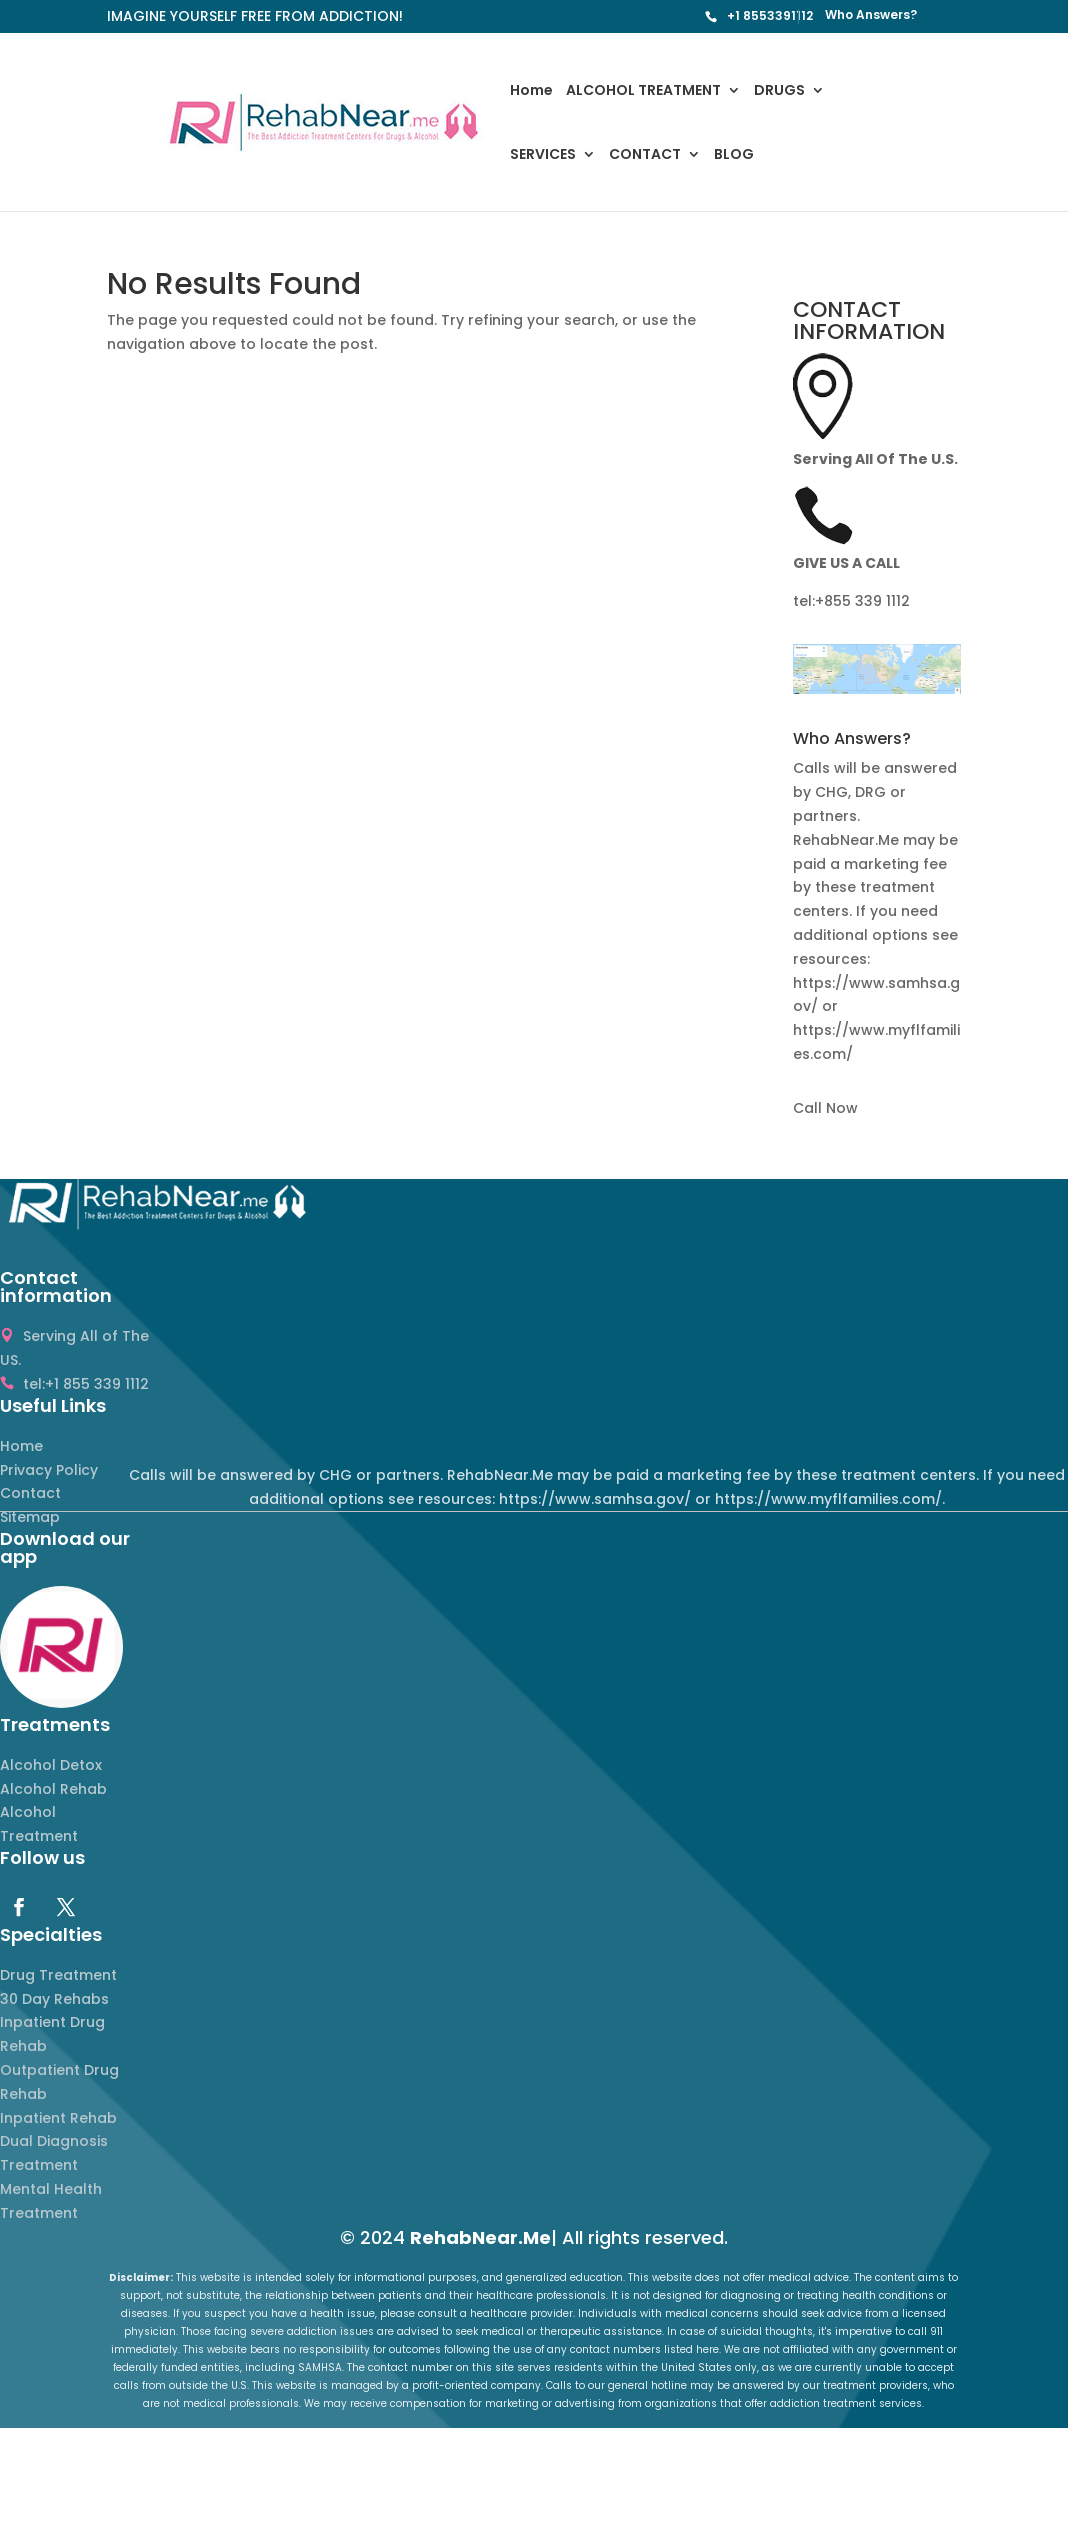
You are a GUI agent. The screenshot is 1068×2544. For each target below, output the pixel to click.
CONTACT (645, 155)
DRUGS (779, 91)
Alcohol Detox (51, 1765)
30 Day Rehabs (54, 1999)
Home (531, 91)
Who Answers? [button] (852, 740)
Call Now (825, 1108)
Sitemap (30, 1517)
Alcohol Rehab (53, 1789)
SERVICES (543, 155)
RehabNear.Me (480, 2237)
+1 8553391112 (770, 15)
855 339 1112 (867, 601)
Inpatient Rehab (58, 2118)
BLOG (734, 155)
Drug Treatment (58, 1975)
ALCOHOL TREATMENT (643, 91)
